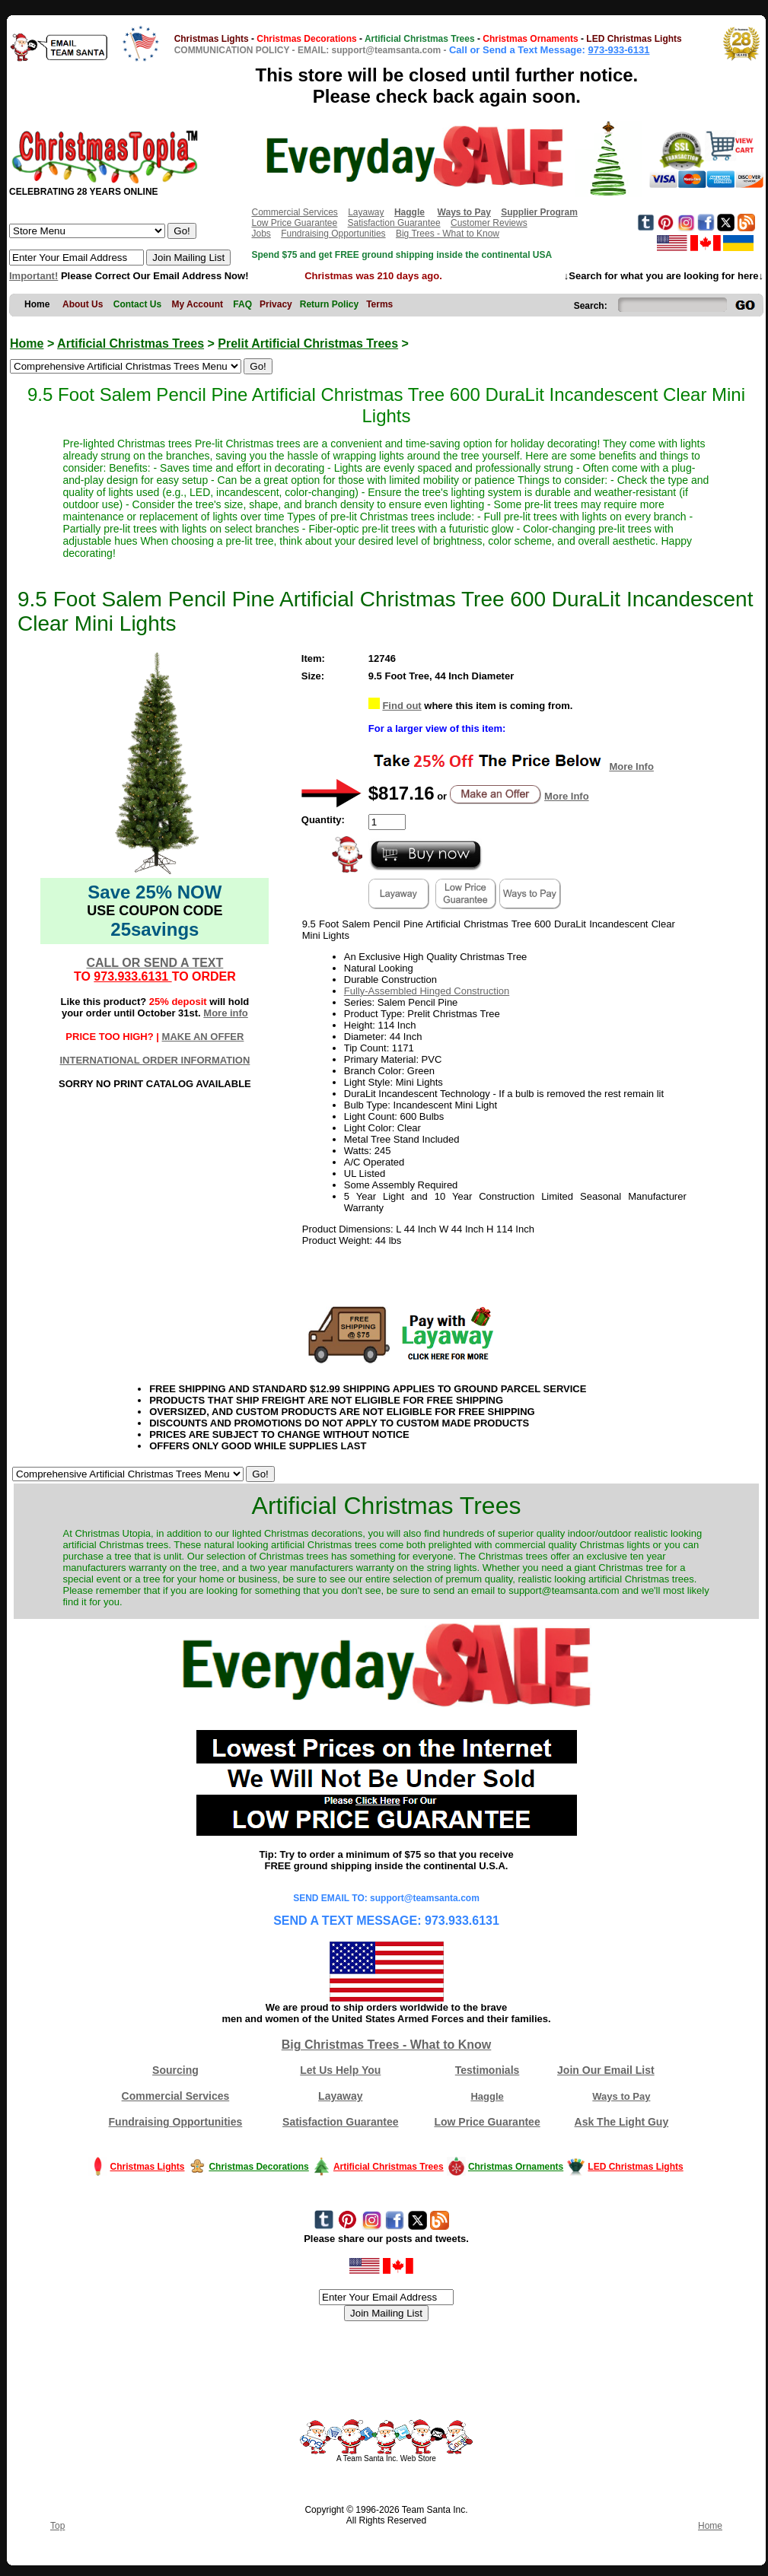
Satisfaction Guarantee (394, 223)
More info (225, 1013)
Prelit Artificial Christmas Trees (308, 343)
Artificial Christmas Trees (130, 343)
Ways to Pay (621, 2096)
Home (26, 343)
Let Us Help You (340, 2070)
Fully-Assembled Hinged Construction (426, 991)
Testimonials (487, 2070)
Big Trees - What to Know (447, 233)
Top (57, 2525)
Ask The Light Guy (622, 2122)
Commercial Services (294, 212)
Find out (401, 705)
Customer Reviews (489, 223)
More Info (631, 766)
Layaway (366, 212)
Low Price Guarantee (294, 223)
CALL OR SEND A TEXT (154, 962)
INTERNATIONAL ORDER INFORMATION (154, 1060)
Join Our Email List (606, 2070)
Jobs (260, 233)
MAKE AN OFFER (203, 1036)
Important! (33, 275)
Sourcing (175, 2070)
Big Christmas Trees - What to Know (387, 2044)
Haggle (486, 2096)
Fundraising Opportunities (333, 233)
